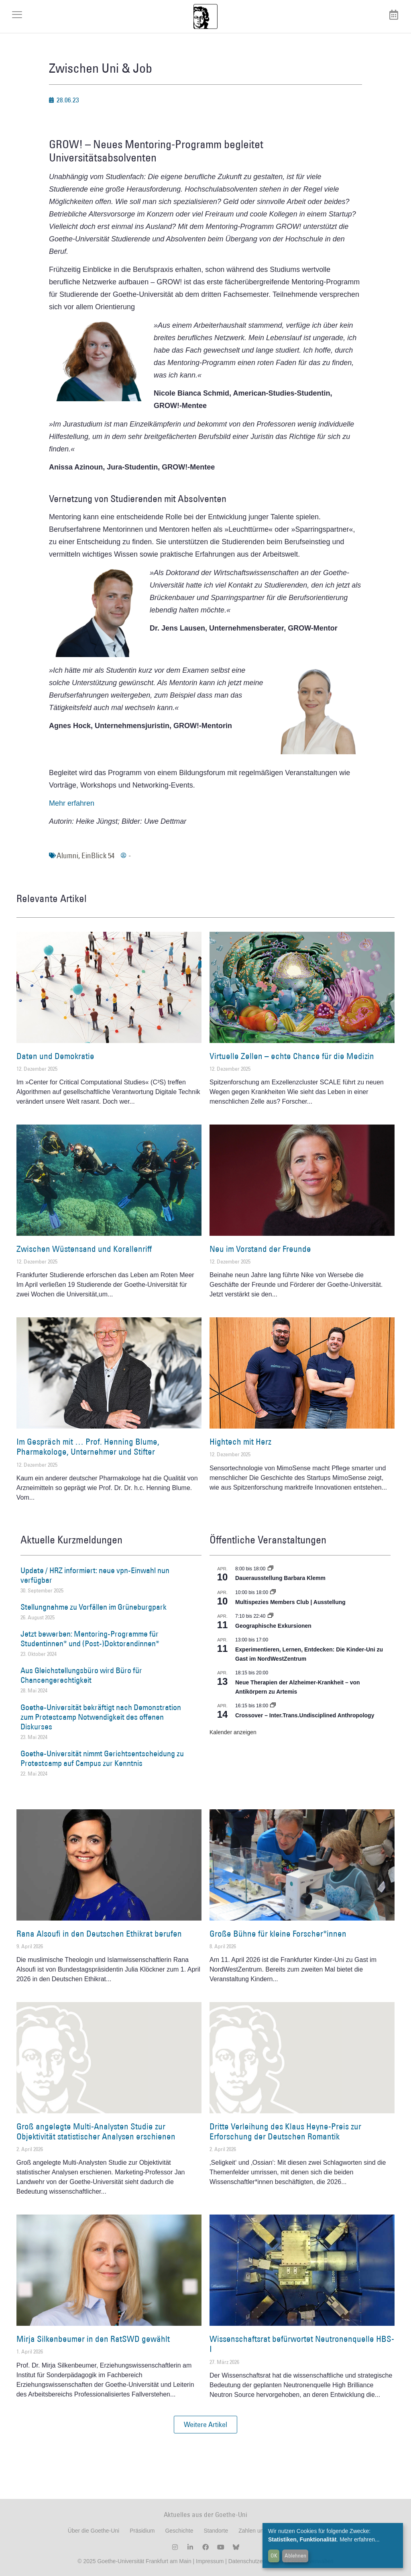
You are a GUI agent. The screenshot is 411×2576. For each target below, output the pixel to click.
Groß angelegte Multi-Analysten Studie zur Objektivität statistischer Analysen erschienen (95, 2131)
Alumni (67, 855)
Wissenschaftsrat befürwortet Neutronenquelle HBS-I (302, 2343)
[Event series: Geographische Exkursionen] (270, 1616)
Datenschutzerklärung (255, 2561)
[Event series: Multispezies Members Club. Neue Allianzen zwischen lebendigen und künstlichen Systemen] (273, 1592)
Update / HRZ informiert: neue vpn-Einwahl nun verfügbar (94, 1575)
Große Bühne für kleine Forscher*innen (278, 1933)
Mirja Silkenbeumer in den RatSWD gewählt (93, 2338)
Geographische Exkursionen (273, 1626)
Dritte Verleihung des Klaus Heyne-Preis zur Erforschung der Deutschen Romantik (285, 2131)
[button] (205, 2424)
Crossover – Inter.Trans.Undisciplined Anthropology (304, 1715)
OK (274, 2555)
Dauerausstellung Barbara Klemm (280, 1578)
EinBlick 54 (97, 855)
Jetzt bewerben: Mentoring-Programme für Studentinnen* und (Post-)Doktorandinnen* (89, 1639)
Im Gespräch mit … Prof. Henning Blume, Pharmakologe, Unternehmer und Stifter (87, 1446)
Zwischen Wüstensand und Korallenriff (84, 1248)
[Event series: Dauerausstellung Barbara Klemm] (270, 1569)
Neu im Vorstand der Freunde (260, 1248)
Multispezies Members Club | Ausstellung (290, 1602)
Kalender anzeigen (233, 1732)
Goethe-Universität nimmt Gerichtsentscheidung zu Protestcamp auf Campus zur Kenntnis (102, 1758)
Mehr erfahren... (360, 2539)
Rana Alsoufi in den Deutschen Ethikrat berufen (99, 1933)
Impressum (209, 2561)
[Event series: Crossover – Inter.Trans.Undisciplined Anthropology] (273, 1705)
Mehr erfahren (71, 803)
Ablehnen (295, 2555)
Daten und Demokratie (55, 1056)
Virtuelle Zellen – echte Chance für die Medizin (292, 1056)
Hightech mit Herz (240, 1441)
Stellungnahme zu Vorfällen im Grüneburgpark (93, 1607)
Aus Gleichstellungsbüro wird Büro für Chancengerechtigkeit (81, 1675)
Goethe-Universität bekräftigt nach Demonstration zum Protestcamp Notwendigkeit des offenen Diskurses (100, 1717)
